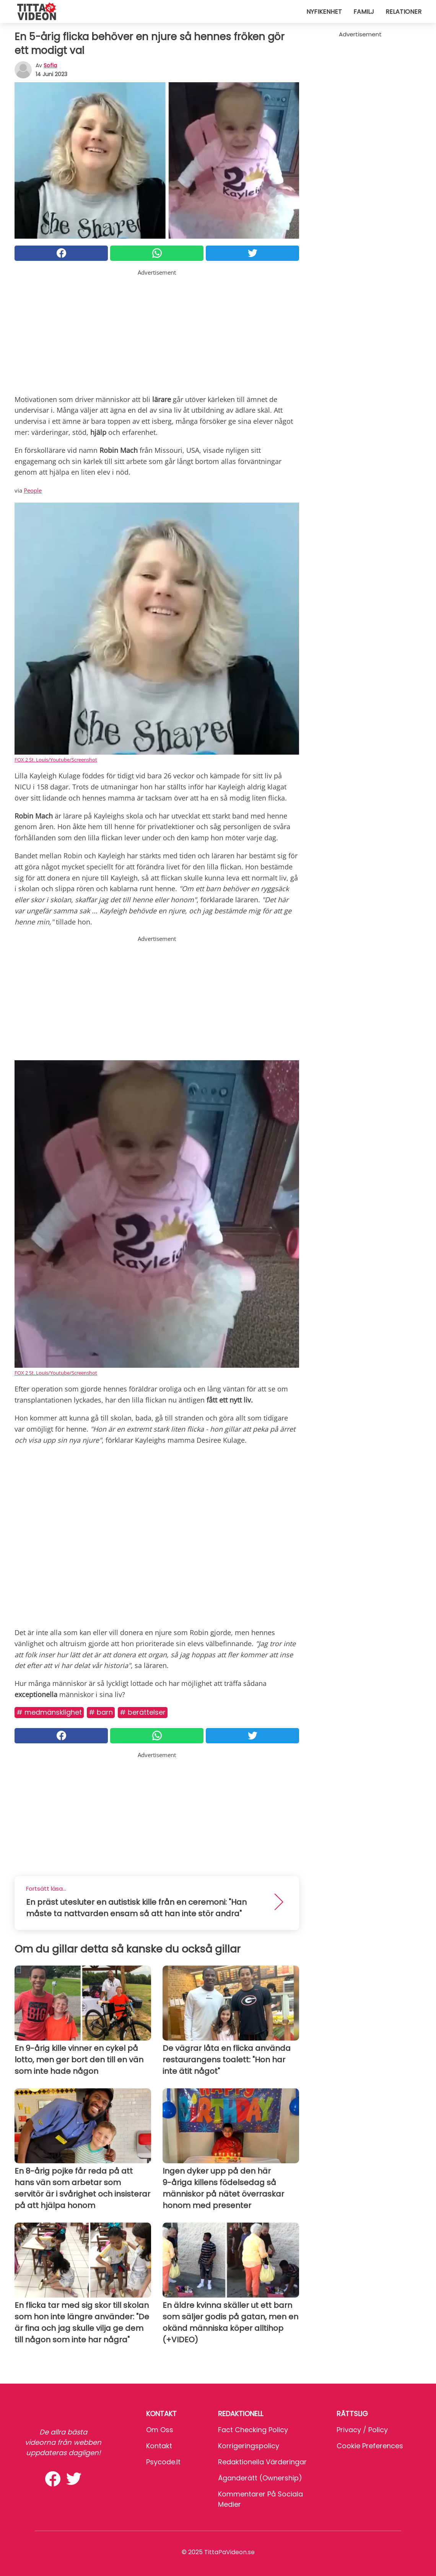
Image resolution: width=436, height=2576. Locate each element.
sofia (50, 65)
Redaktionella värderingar (262, 2462)
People (33, 490)
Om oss (159, 2429)
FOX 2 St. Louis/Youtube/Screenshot (56, 759)
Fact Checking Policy (253, 2429)
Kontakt (159, 2446)
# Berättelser (143, 1712)
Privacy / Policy (362, 2429)
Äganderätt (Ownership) (260, 2478)
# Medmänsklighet (49, 1712)
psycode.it (163, 2462)
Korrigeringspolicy (248, 2446)
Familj (363, 11)
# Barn (101, 1712)
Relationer (403, 11)
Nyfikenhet (324, 11)
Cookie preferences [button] (370, 2446)
